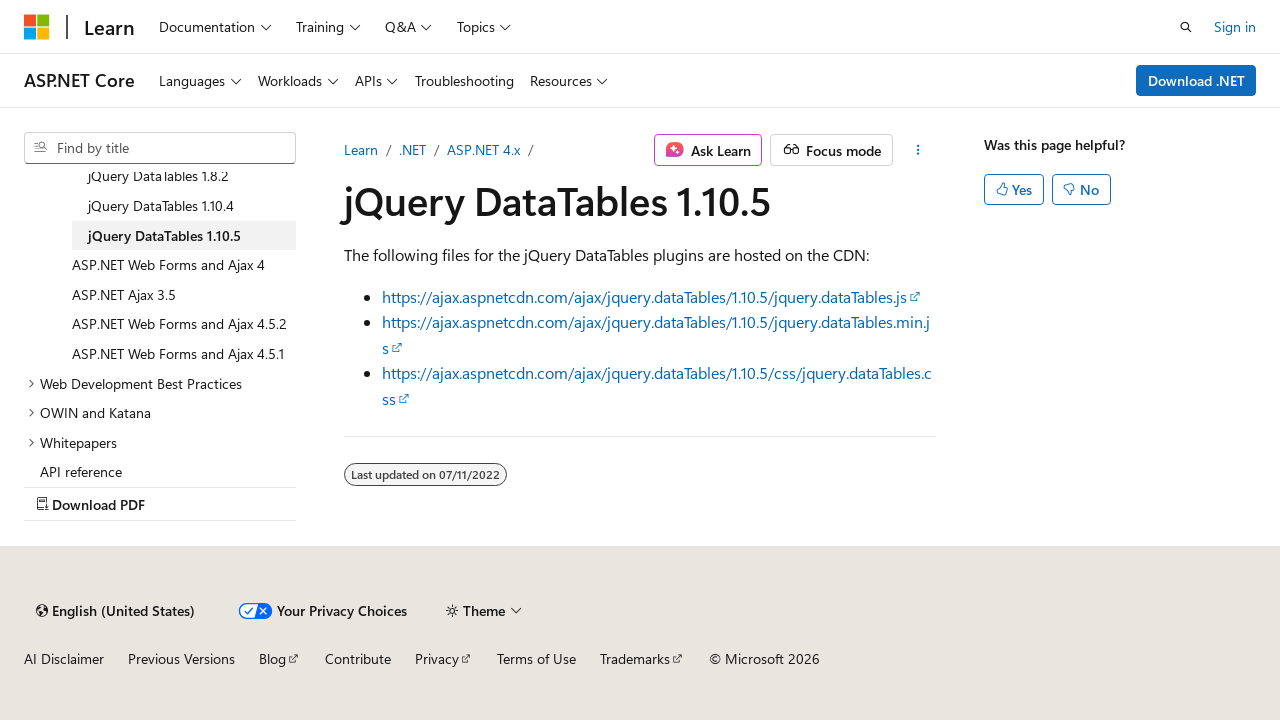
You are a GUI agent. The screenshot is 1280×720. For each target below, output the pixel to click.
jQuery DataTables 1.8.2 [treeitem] (158, 175)
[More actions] (918, 150)
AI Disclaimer (64, 658)
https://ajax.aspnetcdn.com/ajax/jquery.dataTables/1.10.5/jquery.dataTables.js (644, 296)
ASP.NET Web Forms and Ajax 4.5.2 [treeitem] (179, 323)
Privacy (437, 658)
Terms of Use (536, 658)
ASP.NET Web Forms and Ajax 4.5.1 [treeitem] (178, 353)
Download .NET (1196, 80)
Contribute (358, 658)
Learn (361, 149)
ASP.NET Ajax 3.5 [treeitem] (124, 294)
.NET (412, 149)
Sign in (1235, 26)
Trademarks (635, 658)
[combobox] (160, 148)
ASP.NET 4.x (483, 149)
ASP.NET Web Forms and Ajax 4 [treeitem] (168, 264)
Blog (272, 658)
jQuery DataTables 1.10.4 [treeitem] (161, 205)
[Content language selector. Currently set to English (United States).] (115, 611)
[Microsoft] (37, 27)
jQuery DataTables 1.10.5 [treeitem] (164, 235)
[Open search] (1186, 27)
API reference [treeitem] (81, 471)
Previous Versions (181, 658)
